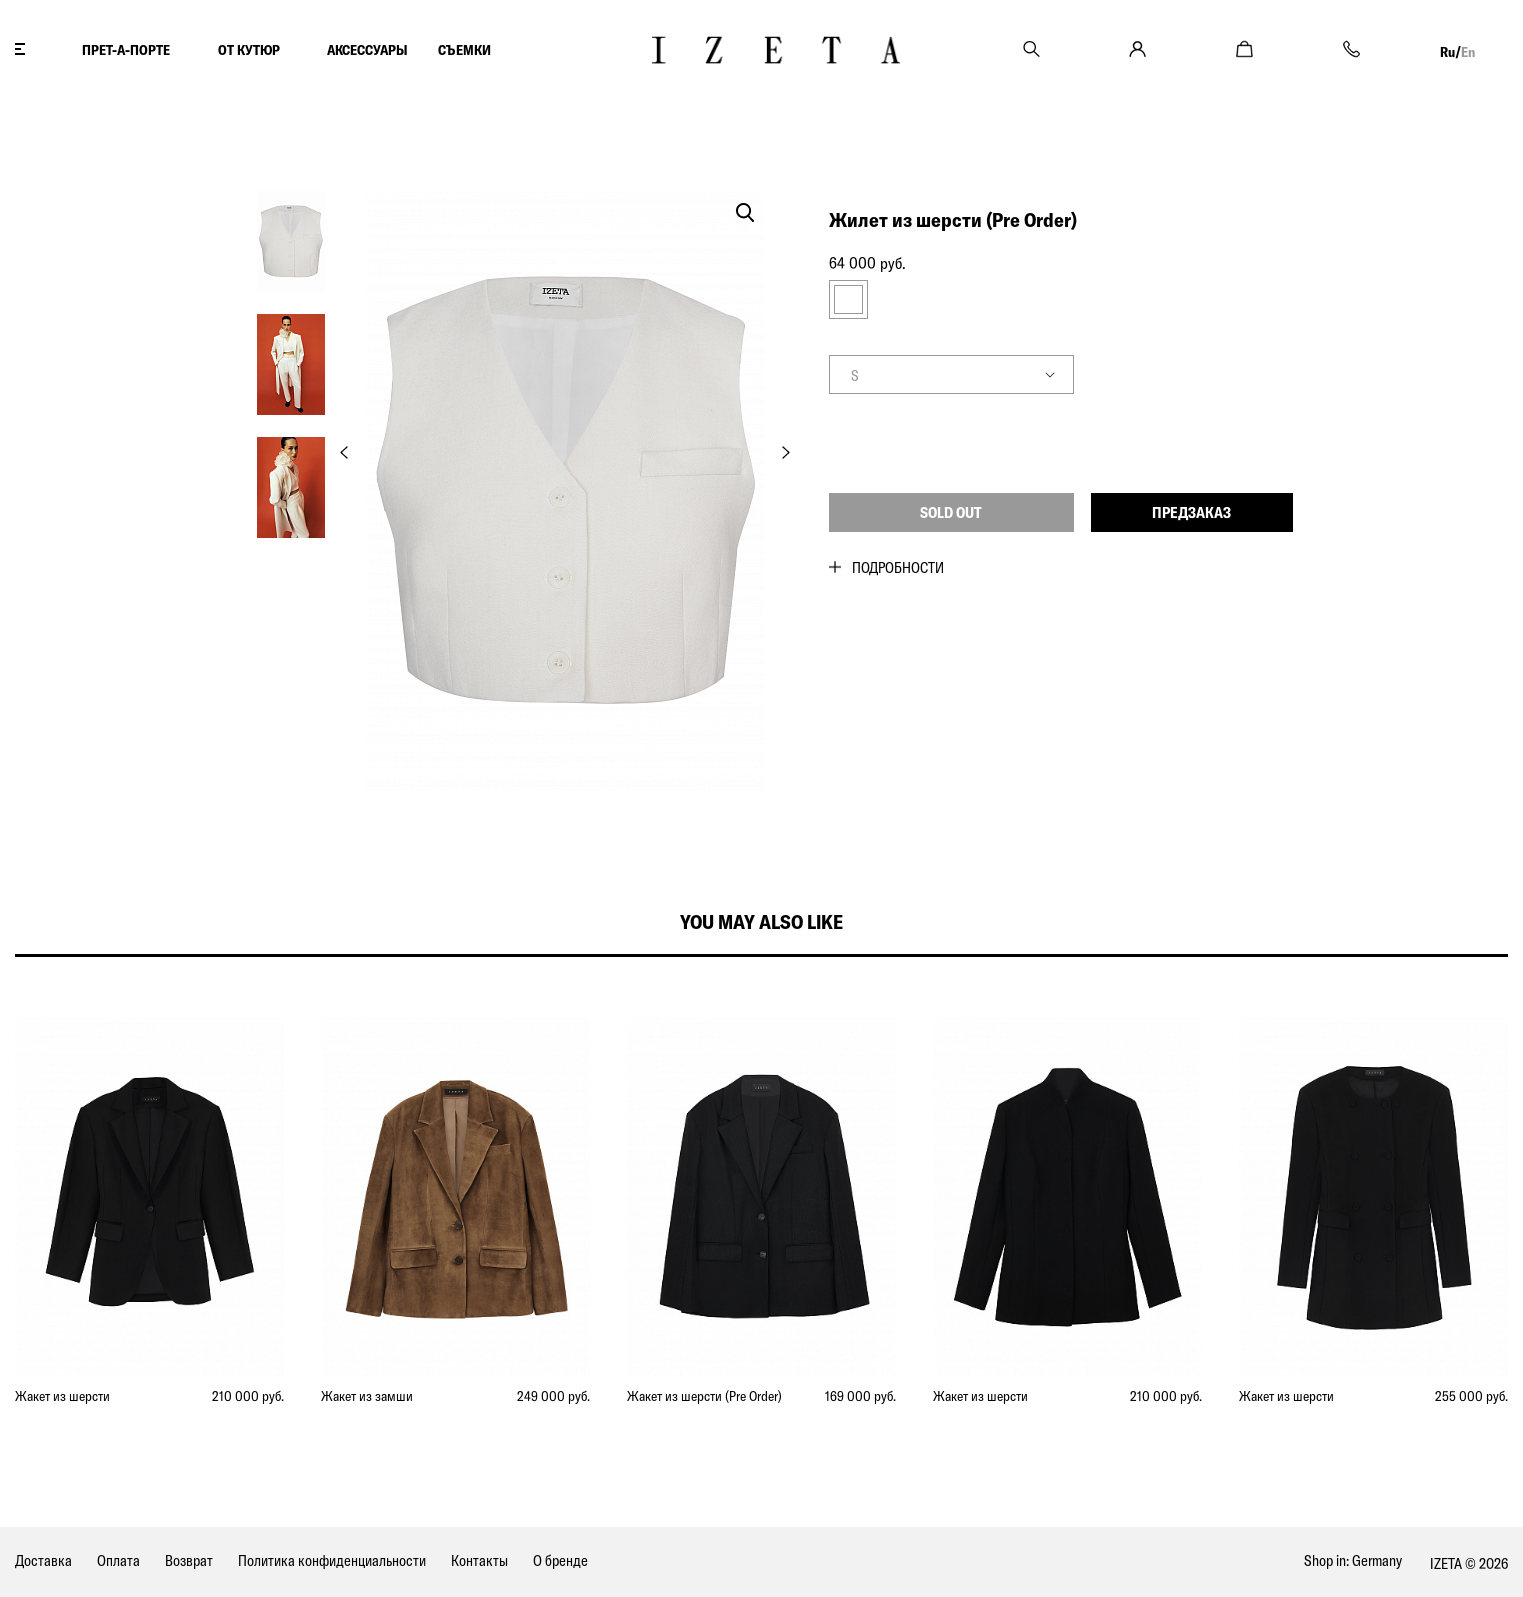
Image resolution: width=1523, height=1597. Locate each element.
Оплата (118, 1560)
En (1468, 52)
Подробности (898, 567)
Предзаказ (1191, 512)
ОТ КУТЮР (249, 50)
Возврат (189, 1560)
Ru (1447, 52)
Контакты (479, 1560)
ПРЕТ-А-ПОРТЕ (126, 50)
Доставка (43, 1560)
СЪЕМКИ (464, 50)
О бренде (560, 1560)
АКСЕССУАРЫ (367, 50)
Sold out (951, 512)
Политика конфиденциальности (332, 1560)
